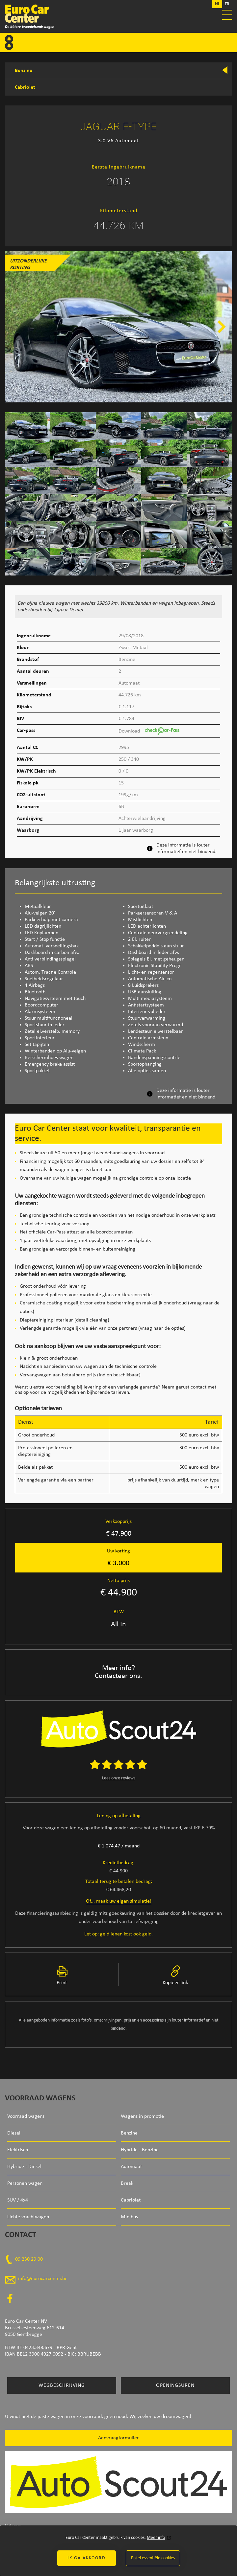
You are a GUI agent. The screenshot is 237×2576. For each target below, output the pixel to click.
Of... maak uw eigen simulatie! (118, 1901)
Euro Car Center (118, 16)
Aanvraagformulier (118, 2438)
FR (227, 4)
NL (217, 4)
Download (148, 731)
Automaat (131, 2166)
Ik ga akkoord (86, 2558)
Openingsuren (175, 2385)
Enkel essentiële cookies (153, 2558)
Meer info (156, 2538)
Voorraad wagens (25, 2116)
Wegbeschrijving (62, 2385)
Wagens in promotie (142, 2116)
